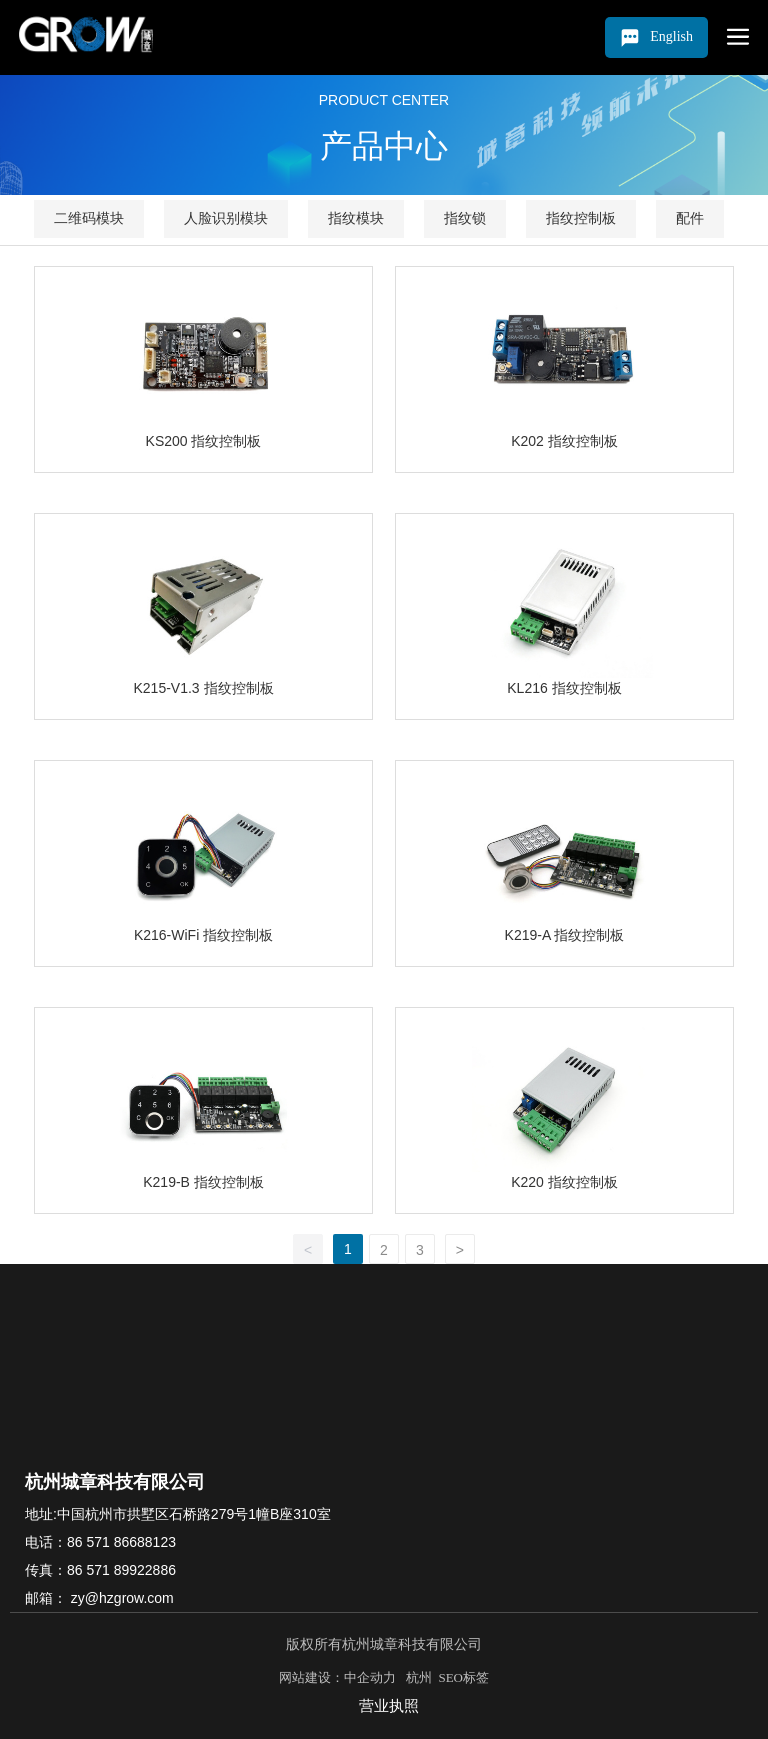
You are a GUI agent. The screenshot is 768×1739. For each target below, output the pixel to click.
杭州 (416, 1677)
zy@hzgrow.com (120, 1598)
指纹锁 (465, 218)
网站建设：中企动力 (341, 1677)
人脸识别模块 (226, 218)
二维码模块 (89, 218)
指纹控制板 (581, 218)
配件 (690, 218)
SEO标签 (463, 1677)
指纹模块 (356, 218)
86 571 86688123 (121, 1542)
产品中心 (384, 146)
